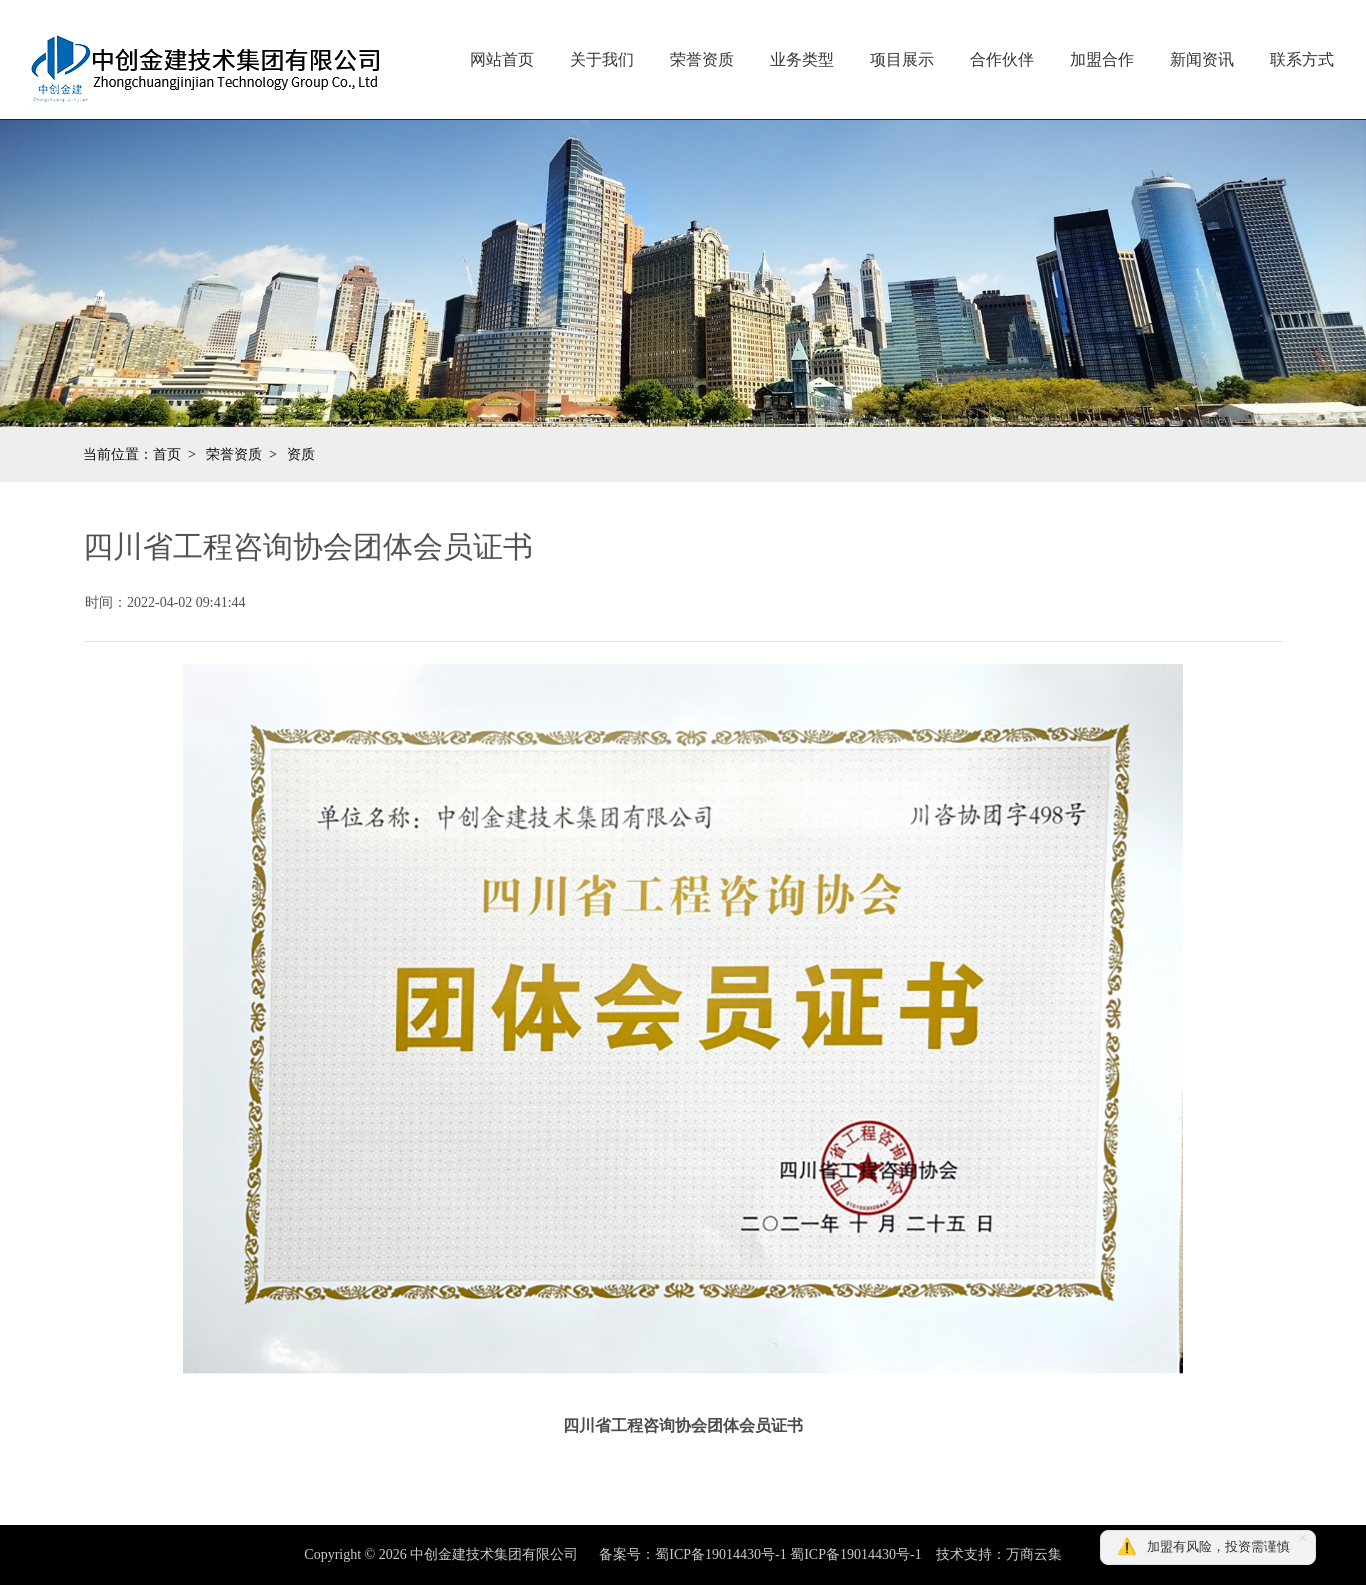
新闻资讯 (1202, 59)
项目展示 (902, 59)
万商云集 (1034, 1554)
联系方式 (1302, 59)
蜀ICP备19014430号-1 (855, 1554)
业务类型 (802, 59)
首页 (167, 454)
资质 (301, 454)
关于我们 (602, 59)
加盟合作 (1102, 59)
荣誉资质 (702, 59)
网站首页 (502, 59)
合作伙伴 (1002, 59)
